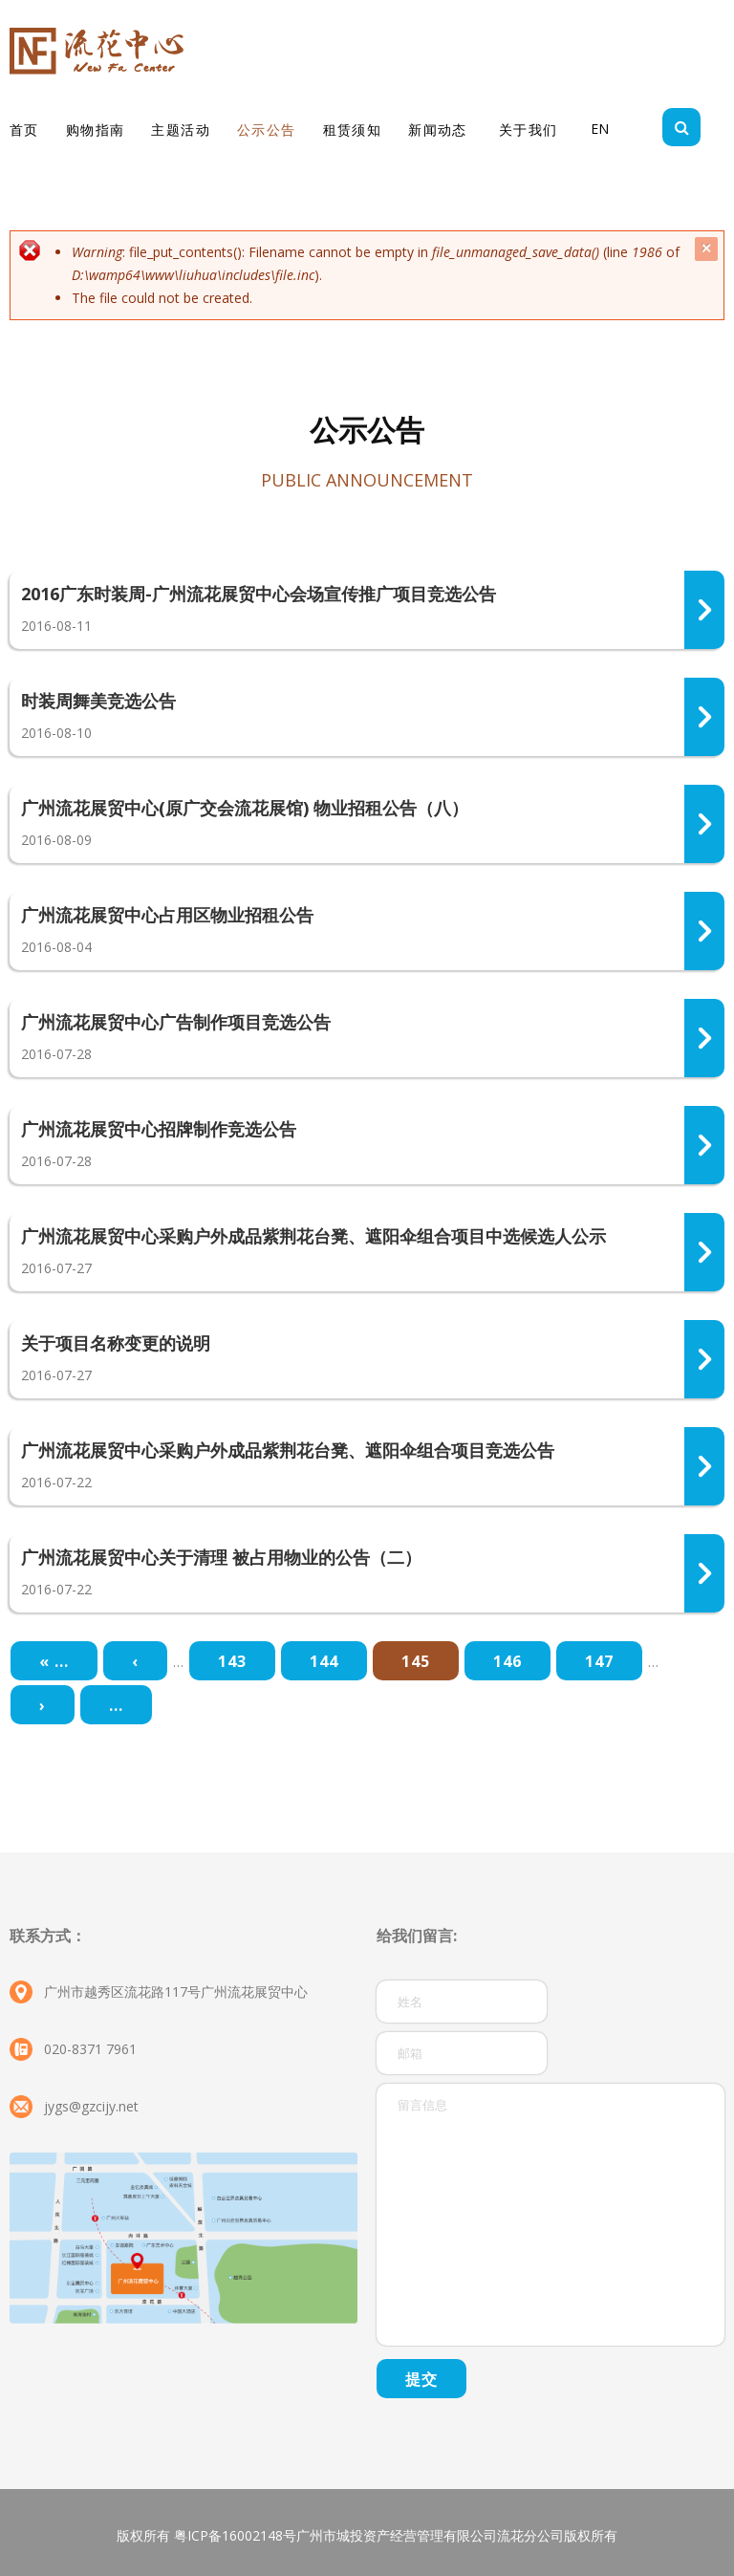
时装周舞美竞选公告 (98, 700)
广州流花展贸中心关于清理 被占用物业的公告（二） (221, 1557)
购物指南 (95, 129)
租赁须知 (352, 129)
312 (704, 1252)
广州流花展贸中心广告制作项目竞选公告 (176, 1021)
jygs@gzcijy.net (91, 2106)
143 (232, 1661)
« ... (54, 1661)
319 (704, 610)
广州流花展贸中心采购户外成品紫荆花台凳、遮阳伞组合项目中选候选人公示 (313, 1235)
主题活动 (180, 129)
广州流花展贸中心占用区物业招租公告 (167, 914)
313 (704, 1359)
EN (600, 128)
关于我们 (528, 129)
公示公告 (266, 129)
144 (324, 1661)
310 (704, 1466)
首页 (24, 129)
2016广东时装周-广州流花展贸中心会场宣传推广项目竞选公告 (258, 593)
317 (704, 824)
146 (507, 1661)
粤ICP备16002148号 (235, 2535)
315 (704, 1145)
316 (704, 931)
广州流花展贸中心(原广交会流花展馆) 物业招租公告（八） (244, 807)
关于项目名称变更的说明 (115, 1342)
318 (704, 717)
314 (704, 1038)
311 (704, 1573)
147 (599, 1661)
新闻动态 (437, 129)
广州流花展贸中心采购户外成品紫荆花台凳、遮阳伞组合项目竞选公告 (287, 1450)
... (116, 1705)
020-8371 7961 (90, 2049)
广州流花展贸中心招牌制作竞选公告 (158, 1128)
